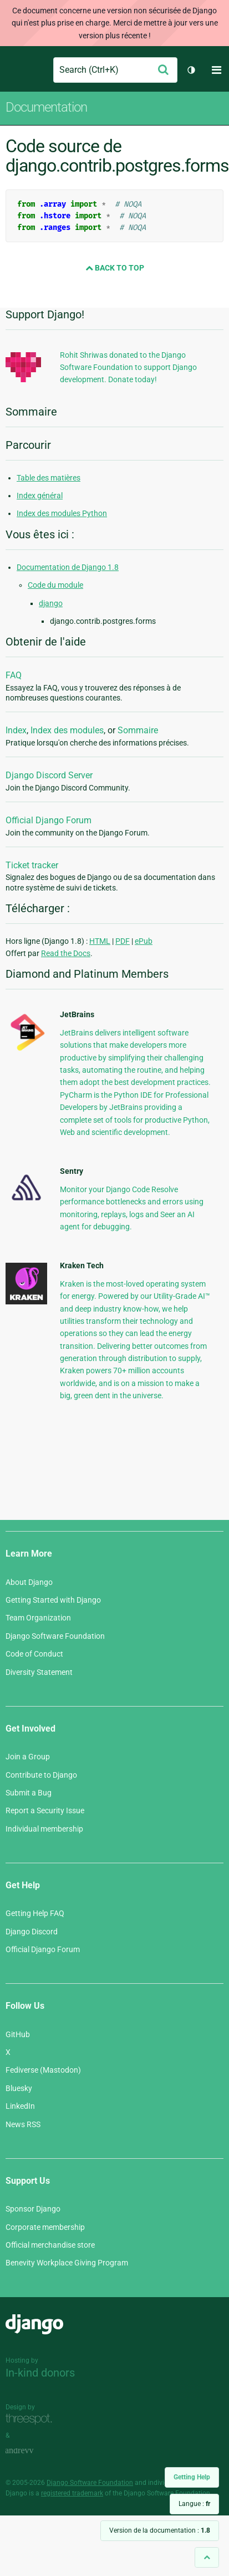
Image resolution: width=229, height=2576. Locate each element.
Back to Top (114, 267)
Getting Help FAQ (35, 1913)
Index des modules (67, 730)
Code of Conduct (34, 1653)
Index (16, 730)
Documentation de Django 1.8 (68, 567)
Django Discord (32, 1931)
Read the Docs (65, 953)
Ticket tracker (32, 865)
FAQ (14, 675)
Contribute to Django (41, 1774)
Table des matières (48, 477)
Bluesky (19, 2088)
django (51, 603)
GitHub (18, 2034)
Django (14, 70)
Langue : (194, 2504)
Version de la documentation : (159, 2530)
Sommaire (138, 730)
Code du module (55, 585)
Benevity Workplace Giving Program (67, 2262)
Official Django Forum (48, 820)
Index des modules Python (62, 513)
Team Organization (38, 1617)
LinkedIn (20, 2106)
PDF (122, 941)
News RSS (23, 2124)
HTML (99, 941)
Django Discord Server (49, 775)
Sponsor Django (33, 2208)
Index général (40, 495)
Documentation (46, 107)
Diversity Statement (39, 1672)
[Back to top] (206, 2557)
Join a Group (28, 1756)
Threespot (32, 2419)
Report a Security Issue (45, 1810)
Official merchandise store (50, 2244)
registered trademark (72, 2493)
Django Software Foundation (55, 1636)
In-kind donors (40, 2372)
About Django (29, 1582)
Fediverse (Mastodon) (43, 2069)
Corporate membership (45, 2227)
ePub (143, 941)
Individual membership (44, 1828)
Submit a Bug (29, 1792)
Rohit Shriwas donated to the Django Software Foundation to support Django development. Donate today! (128, 367)
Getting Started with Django (53, 1599)
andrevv (32, 2451)
